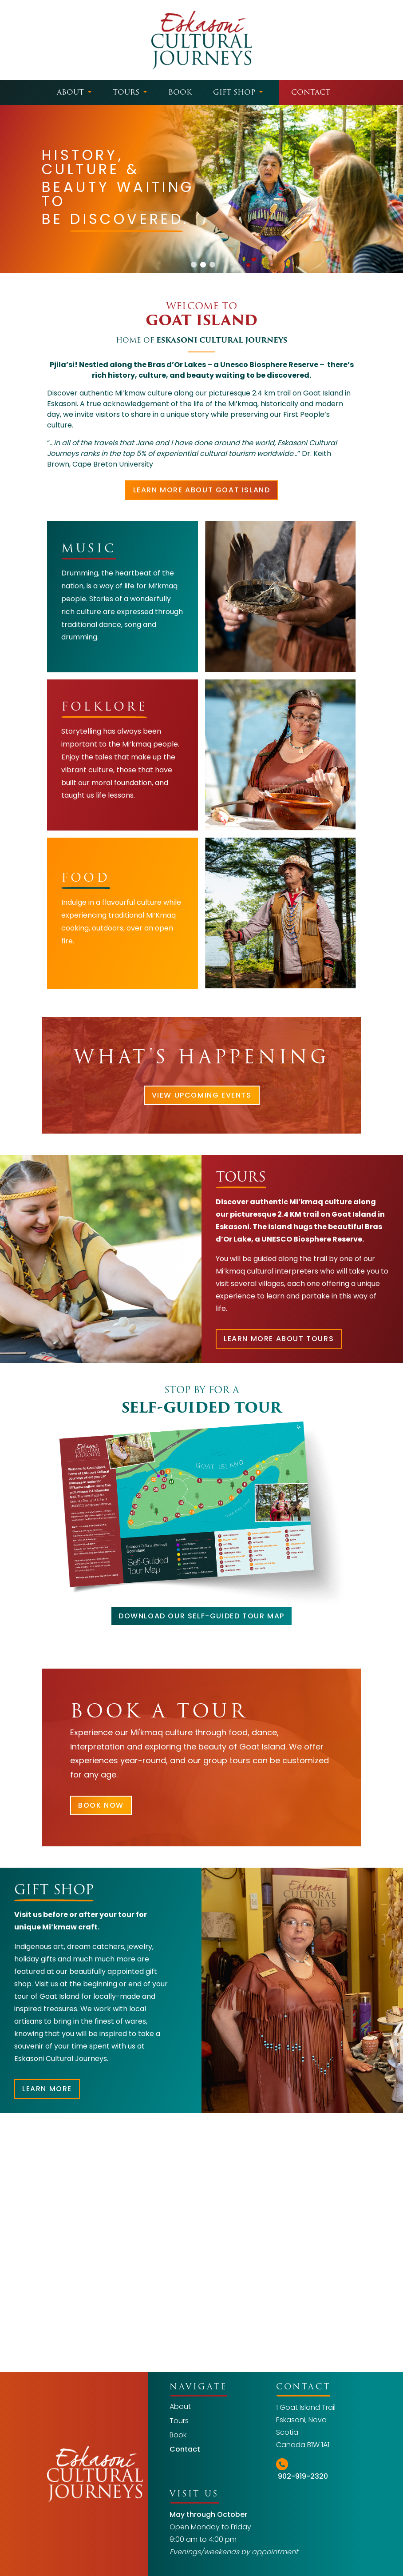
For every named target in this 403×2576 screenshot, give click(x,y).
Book (180, 92)
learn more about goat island (201, 490)
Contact (310, 92)
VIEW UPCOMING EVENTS (202, 1095)
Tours (126, 92)
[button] (194, 265)
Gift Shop (234, 92)
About (70, 92)
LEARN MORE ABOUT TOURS (279, 1339)
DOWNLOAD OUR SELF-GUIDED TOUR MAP (201, 1616)
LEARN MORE (47, 2089)
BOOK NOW (101, 1805)
